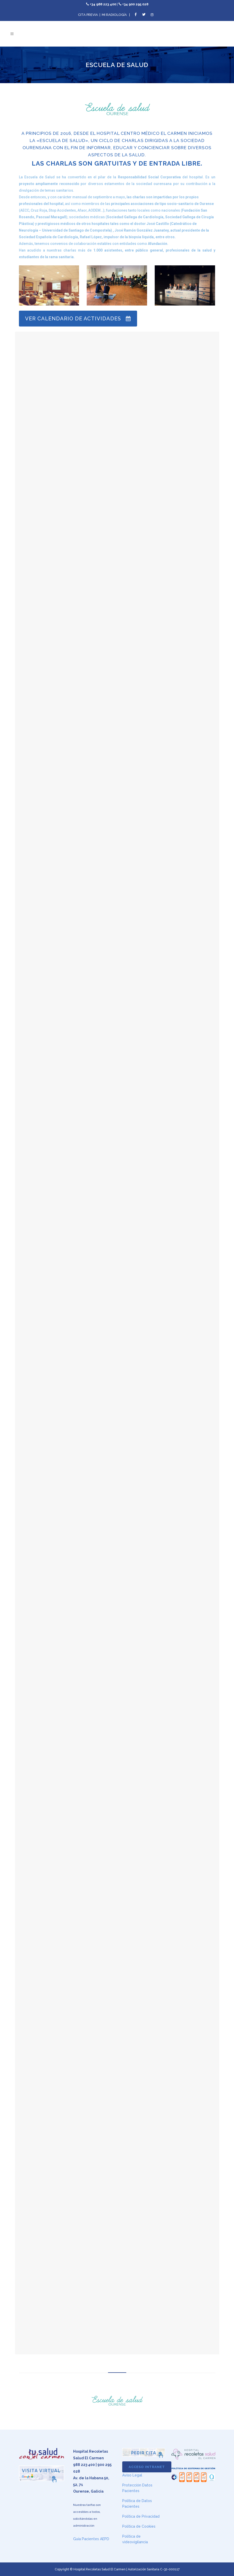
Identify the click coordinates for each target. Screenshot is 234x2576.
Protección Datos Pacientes (137, 2488)
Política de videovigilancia (135, 2539)
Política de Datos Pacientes (137, 2503)
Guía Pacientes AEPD (91, 2539)
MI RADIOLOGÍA (114, 15)
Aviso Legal (132, 2475)
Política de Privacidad (141, 2516)
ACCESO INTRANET (147, 2467)
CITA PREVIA (88, 15)
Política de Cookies (138, 2526)
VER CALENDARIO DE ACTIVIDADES (78, 319)
